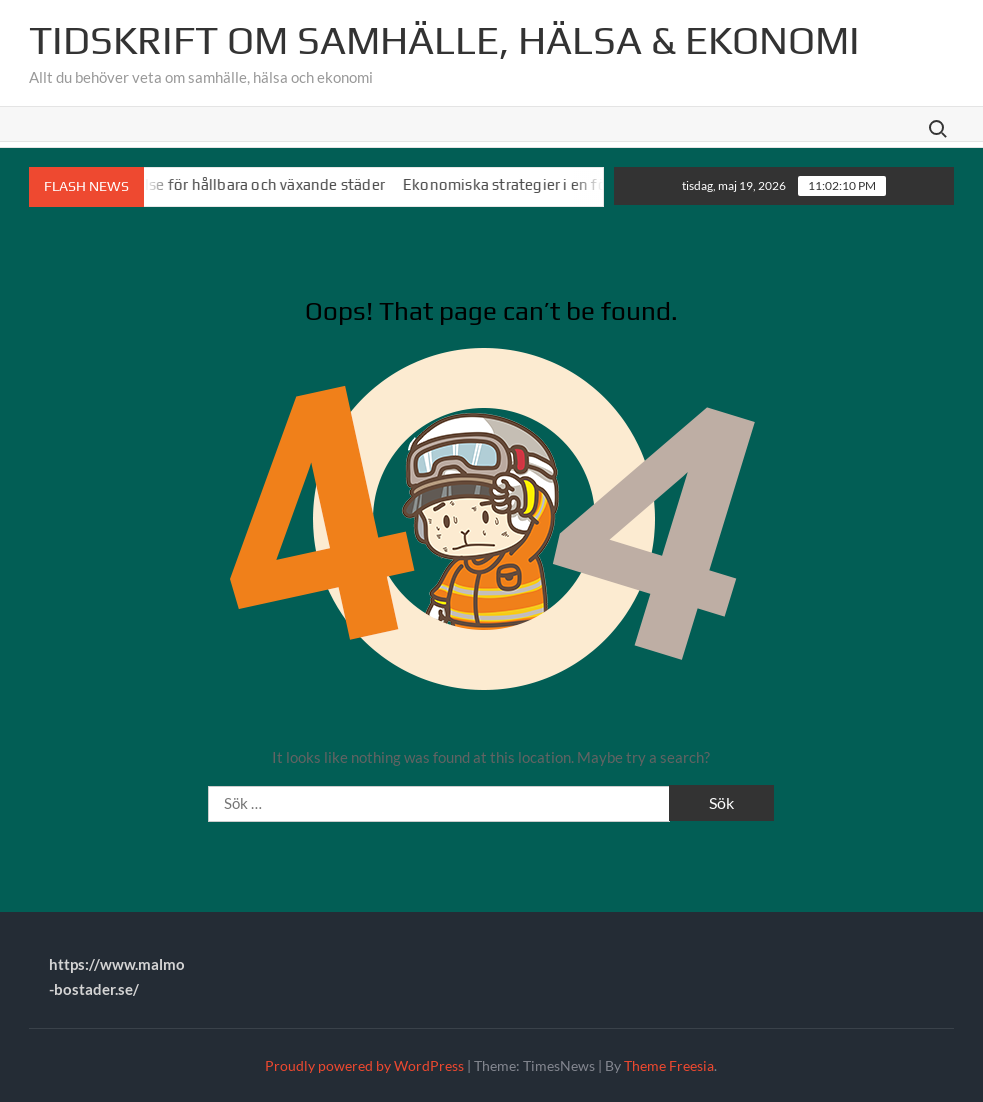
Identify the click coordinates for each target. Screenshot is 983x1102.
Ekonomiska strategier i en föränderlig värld (560, 184)
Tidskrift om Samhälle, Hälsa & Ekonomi (444, 40)
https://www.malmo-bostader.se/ (117, 977)
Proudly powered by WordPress (364, 1065)
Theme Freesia (669, 1065)
